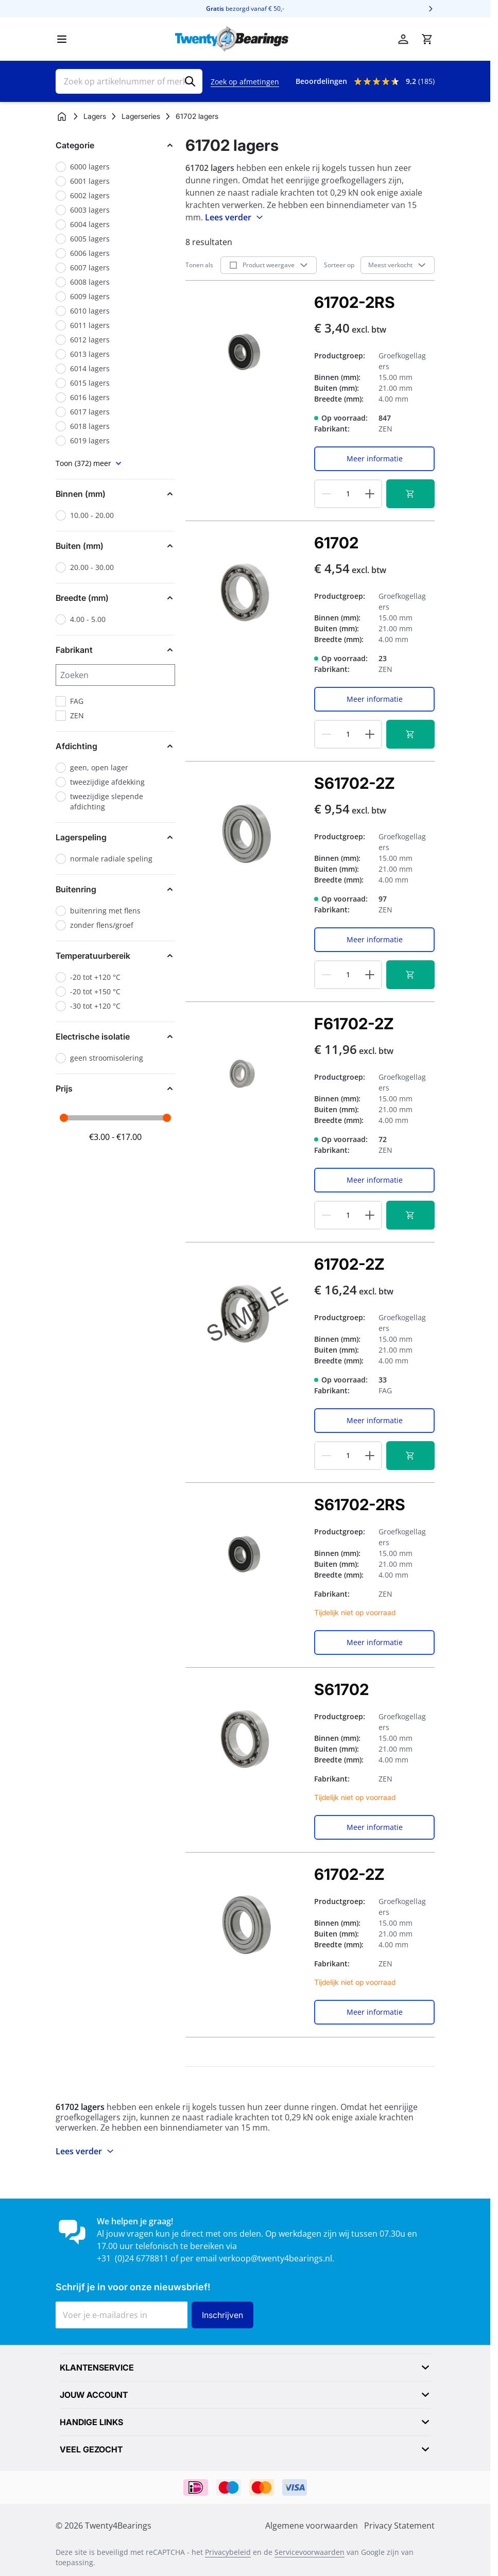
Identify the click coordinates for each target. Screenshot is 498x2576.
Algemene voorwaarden (311, 2525)
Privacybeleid (228, 2552)
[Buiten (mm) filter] (115, 545)
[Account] (403, 39)
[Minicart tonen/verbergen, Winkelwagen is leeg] (427, 39)
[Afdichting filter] (115, 746)
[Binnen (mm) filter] (115, 493)
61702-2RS (354, 302)
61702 (336, 542)
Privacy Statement (399, 2525)
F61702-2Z (353, 1023)
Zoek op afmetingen (245, 82)
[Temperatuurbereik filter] (115, 955)
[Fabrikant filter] (115, 649)
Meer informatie (375, 458)
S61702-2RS (359, 1504)
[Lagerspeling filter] (115, 837)
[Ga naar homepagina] (62, 116)
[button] (115, 145)
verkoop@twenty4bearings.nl (275, 2258)
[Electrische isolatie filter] (115, 1036)
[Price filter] (115, 1088)
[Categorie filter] (115, 145)
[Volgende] (430, 9)
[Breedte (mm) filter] (115, 597)
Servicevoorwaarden (309, 2552)
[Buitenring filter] (115, 889)
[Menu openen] (62, 39)
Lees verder (235, 217)
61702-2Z (349, 1264)
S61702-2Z (354, 783)
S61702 (341, 1689)
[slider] (64, 1118)
